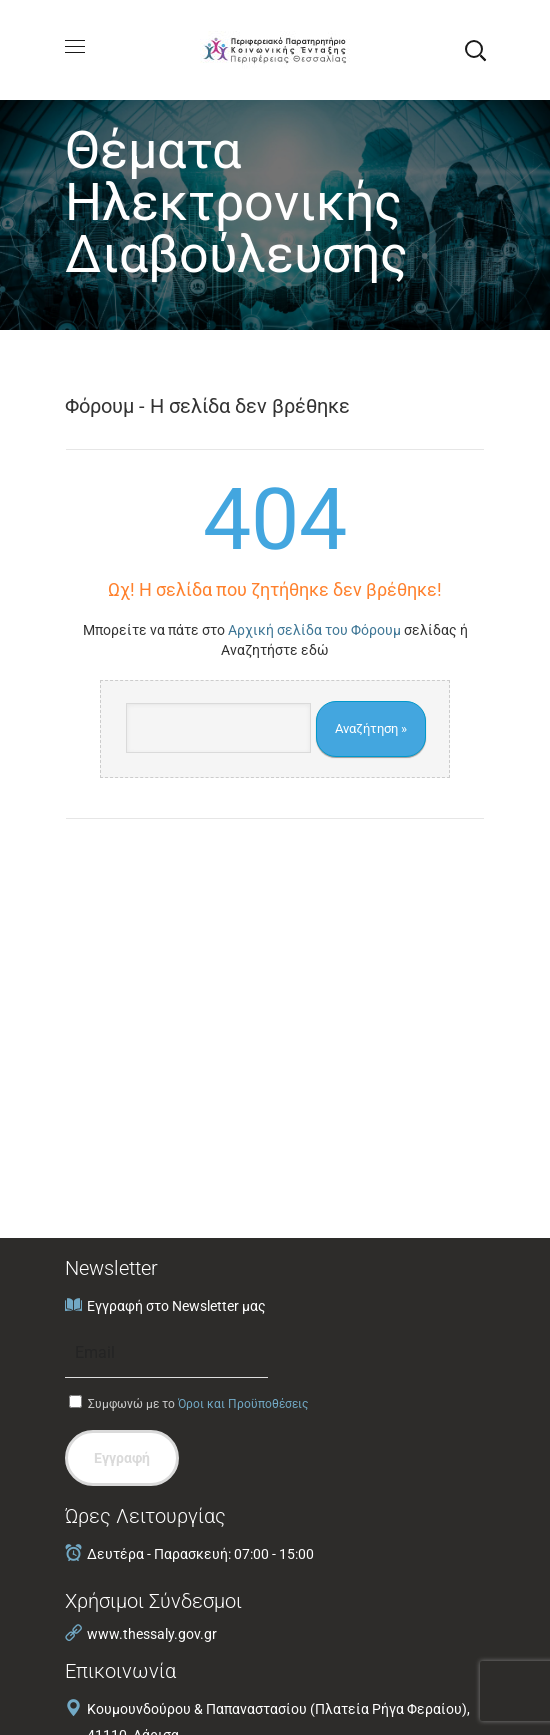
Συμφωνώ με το (188, 1403)
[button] (475, 50)
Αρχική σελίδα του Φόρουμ (314, 630)
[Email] (166, 1353)
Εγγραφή (122, 1458)
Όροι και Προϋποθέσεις (243, 1404)
